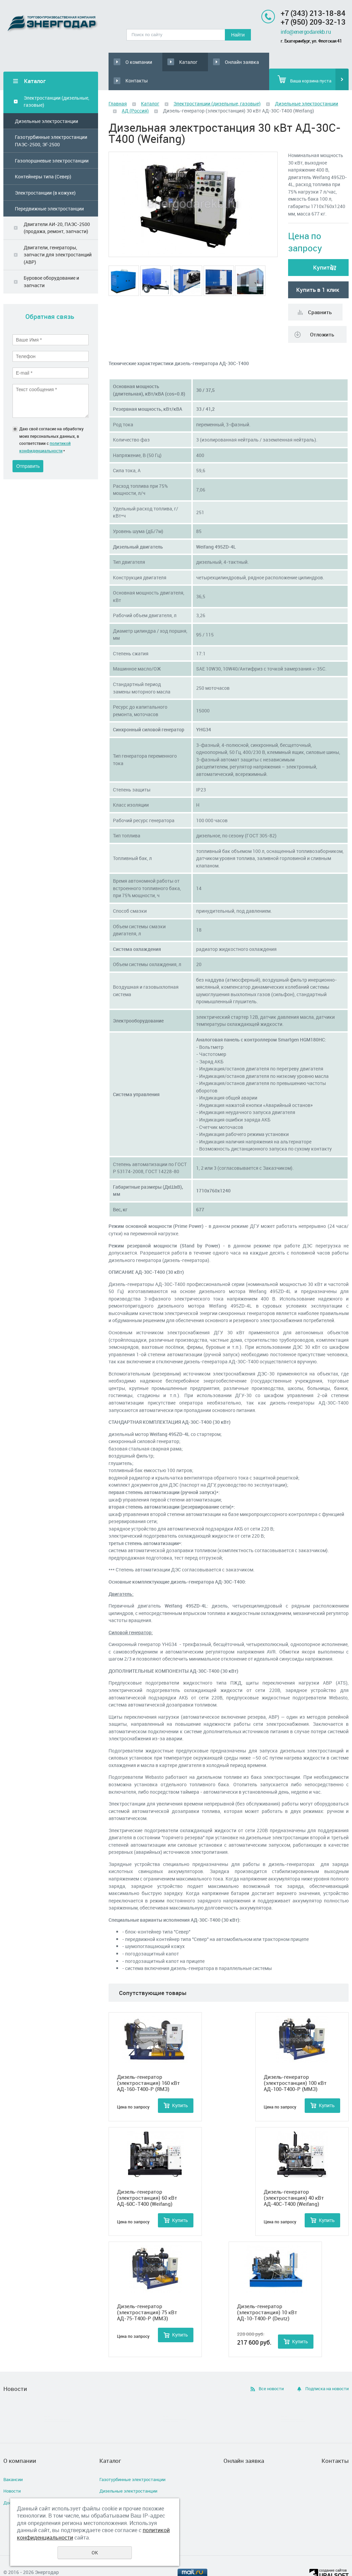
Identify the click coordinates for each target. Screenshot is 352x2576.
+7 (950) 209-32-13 (313, 22)
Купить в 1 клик (317, 271)
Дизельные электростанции (46, 102)
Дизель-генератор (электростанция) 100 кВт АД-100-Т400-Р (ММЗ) (295, 2064)
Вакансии (13, 2460)
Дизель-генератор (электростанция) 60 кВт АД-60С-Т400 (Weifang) (147, 2179)
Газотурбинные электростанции (132, 2460)
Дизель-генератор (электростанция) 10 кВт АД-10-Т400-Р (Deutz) (267, 2293)
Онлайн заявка (212, 62)
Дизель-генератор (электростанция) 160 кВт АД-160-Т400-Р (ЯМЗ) (148, 2064)
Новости (12, 2472)
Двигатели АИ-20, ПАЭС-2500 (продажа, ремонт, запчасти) (57, 209)
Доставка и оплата (22, 2484)
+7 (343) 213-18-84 (313, 13)
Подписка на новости (327, 2370)
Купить (323, 249)
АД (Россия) (135, 92)
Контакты (254, 62)
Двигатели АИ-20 (117, 2496)
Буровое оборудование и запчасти (51, 263)
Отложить (322, 315)
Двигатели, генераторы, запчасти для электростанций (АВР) (58, 235)
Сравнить (320, 293)
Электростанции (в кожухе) (45, 174)
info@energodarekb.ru (306, 31)
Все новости (271, 2370)
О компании (134, 62)
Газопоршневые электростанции (52, 141)
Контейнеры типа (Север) (43, 158)
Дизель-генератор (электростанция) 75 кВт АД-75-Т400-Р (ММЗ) (147, 2293)
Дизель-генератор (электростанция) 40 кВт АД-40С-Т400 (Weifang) (294, 2179)
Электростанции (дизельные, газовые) (56, 83)
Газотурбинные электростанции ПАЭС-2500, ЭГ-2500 (51, 122)
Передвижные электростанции (49, 190)
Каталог (171, 62)
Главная (118, 84)
